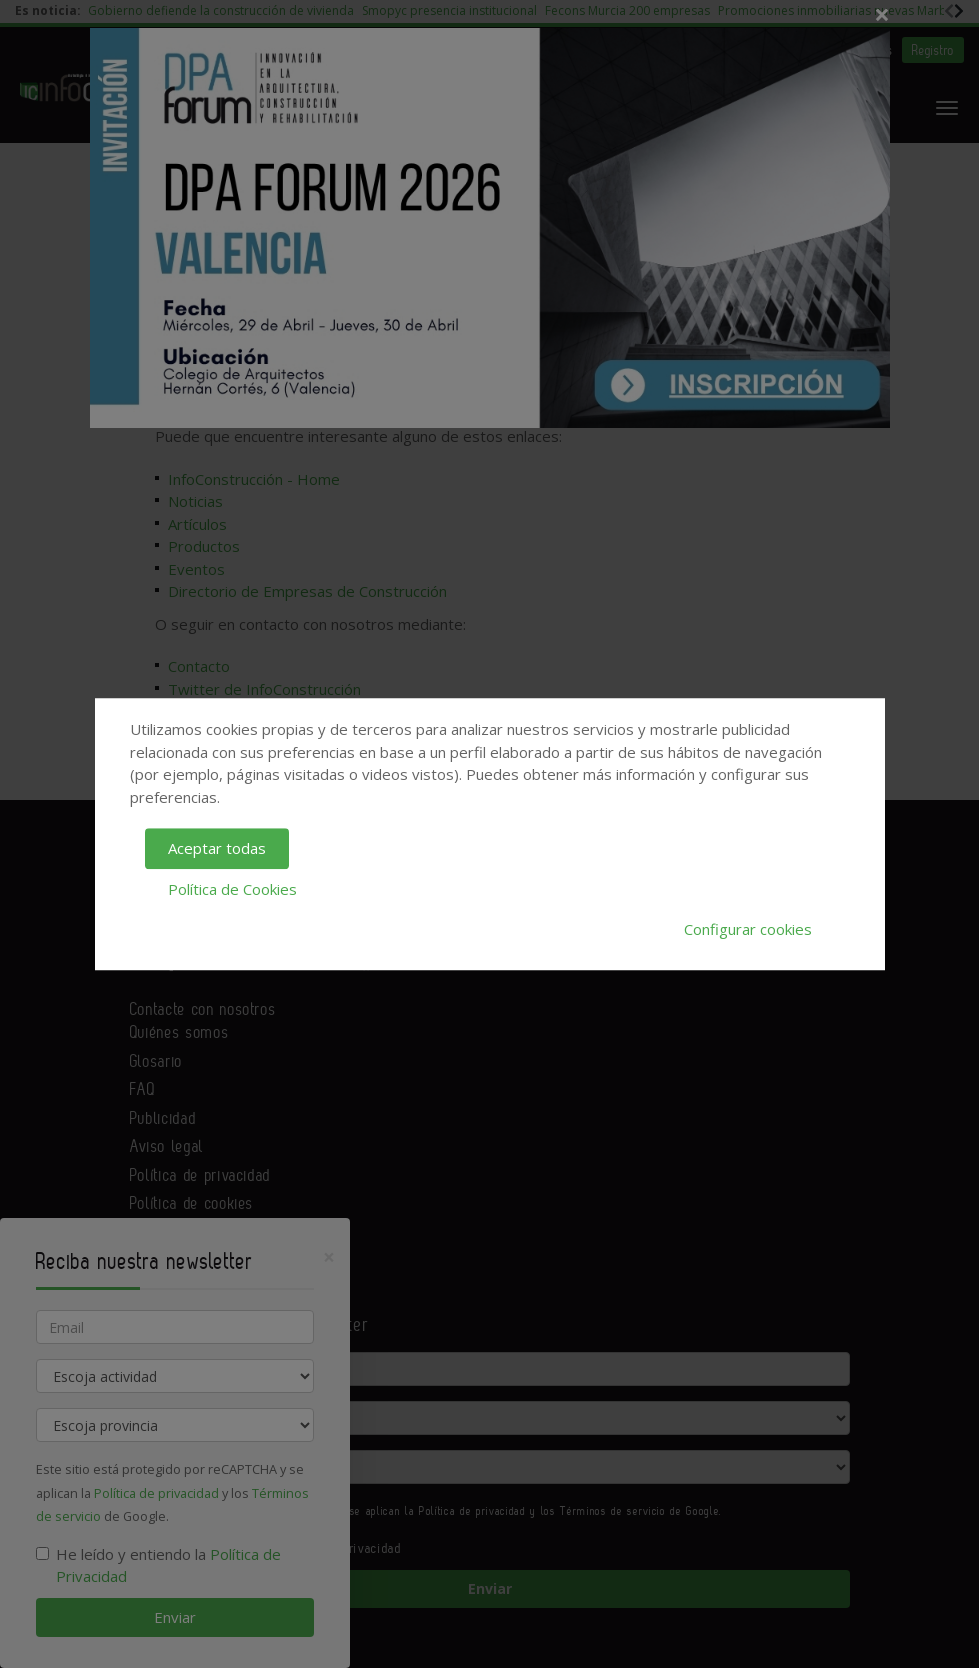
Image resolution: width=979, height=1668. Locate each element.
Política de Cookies (232, 889)
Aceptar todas (217, 848)
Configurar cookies (748, 929)
